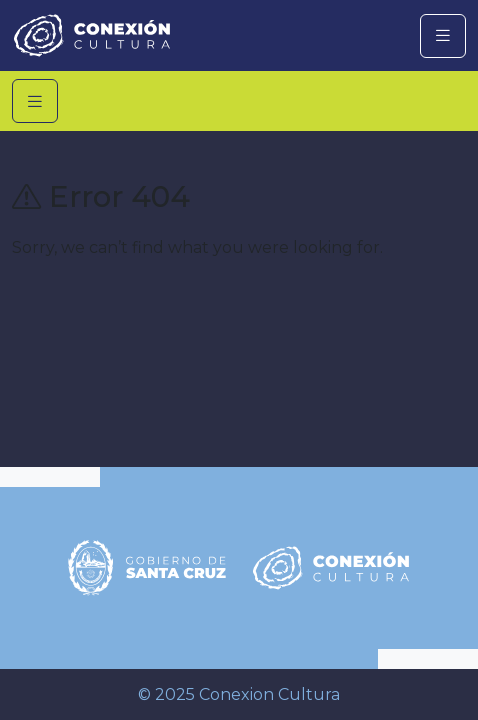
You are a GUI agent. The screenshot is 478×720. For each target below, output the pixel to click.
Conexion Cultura (269, 694)
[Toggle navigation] (443, 36)
